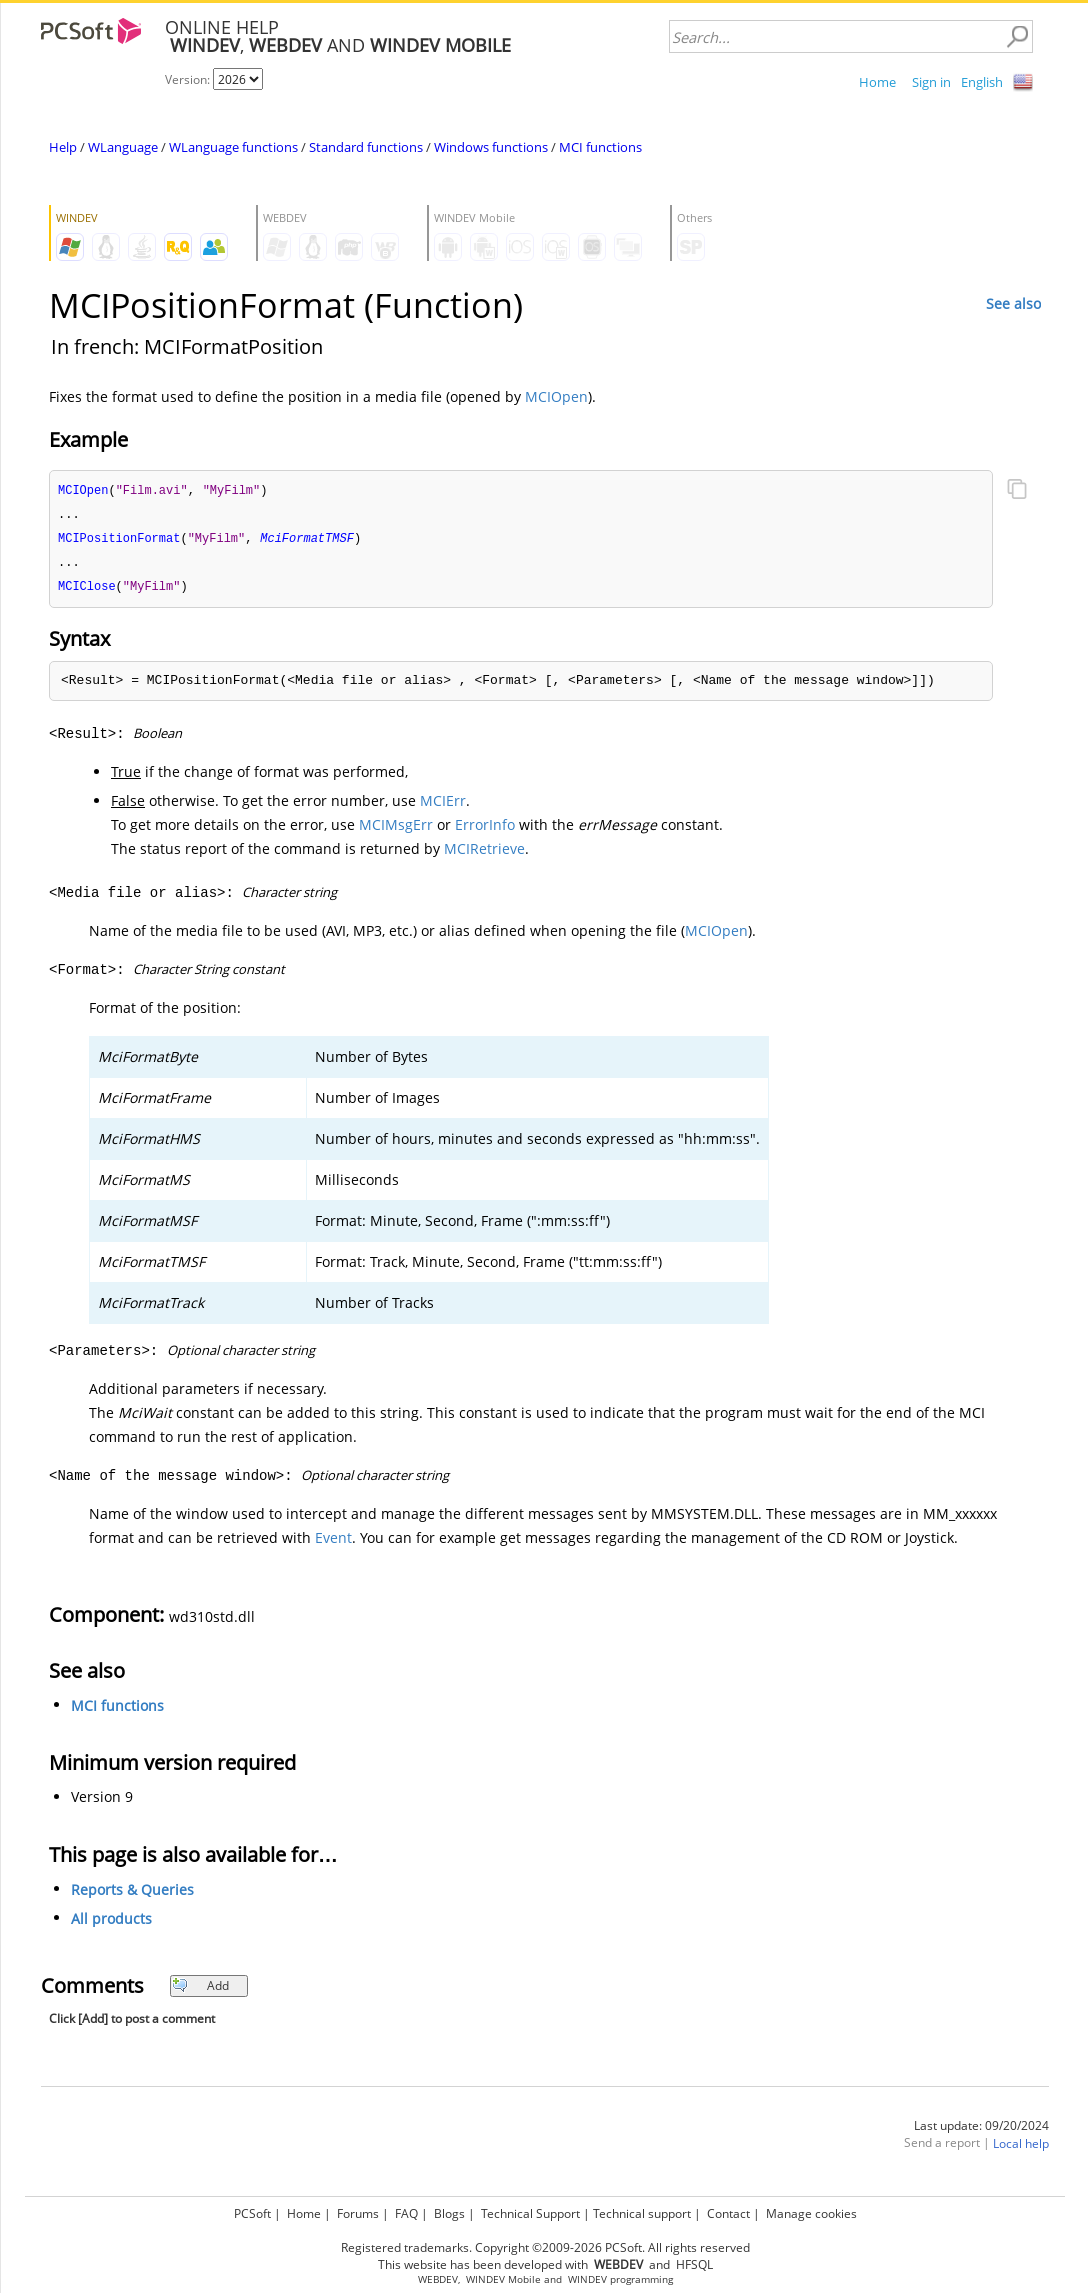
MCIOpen (556, 396)
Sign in (931, 82)
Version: (189, 79)
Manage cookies (811, 2213)
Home (877, 82)
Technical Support (530, 2213)
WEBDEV (438, 2279)
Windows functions (491, 147)
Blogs (449, 2213)
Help (63, 147)
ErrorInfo (485, 829)
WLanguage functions (233, 147)
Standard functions (366, 147)
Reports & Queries (132, 1894)
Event (333, 1542)
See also (1013, 303)
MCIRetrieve (484, 853)
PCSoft (252, 2213)
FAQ (406, 2213)
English (982, 82)
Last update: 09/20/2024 (981, 2130)
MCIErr (443, 805)
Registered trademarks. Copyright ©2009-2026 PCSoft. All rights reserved (545, 2247)
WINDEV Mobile (503, 2279)
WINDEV (587, 2279)
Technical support (642, 2213)
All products (111, 1923)
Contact (728, 2213)
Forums (358, 2213)
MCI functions (600, 147)
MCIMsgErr (396, 829)
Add (200, 1990)
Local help (1021, 2148)
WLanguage (123, 147)
